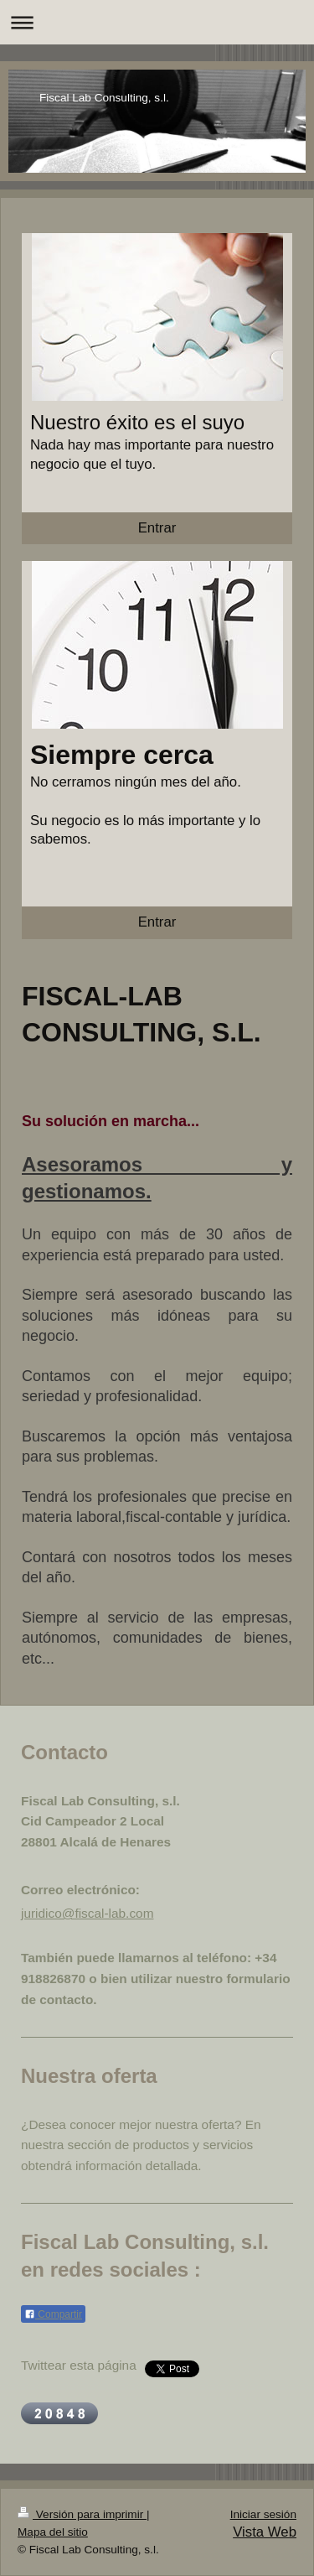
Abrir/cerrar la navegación (157, 22)
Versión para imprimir (82, 2514)
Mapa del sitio (53, 2532)
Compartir (53, 2314)
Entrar (157, 528)
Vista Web (264, 2532)
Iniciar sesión (263, 2514)
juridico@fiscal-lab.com (87, 1913)
